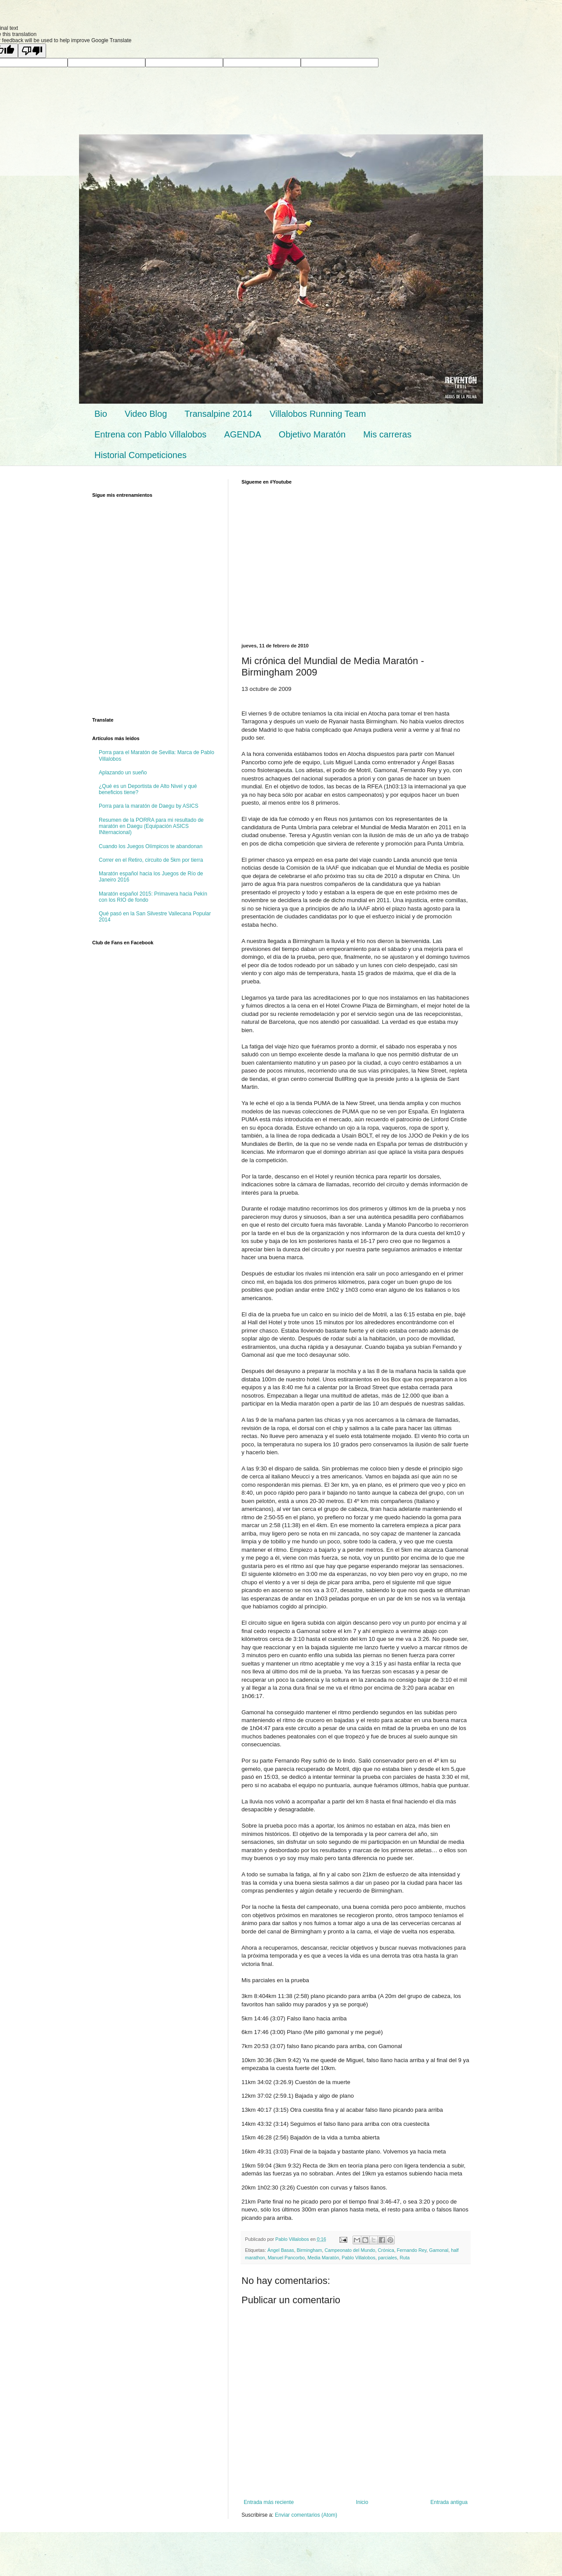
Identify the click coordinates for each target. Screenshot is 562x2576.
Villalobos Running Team (318, 414)
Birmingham (309, 2250)
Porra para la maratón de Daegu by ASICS (148, 806)
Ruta (405, 2257)
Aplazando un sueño (123, 773)
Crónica (386, 2250)
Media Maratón (323, 2257)
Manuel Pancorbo (286, 2257)
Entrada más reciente (269, 2502)
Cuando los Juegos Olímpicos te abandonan (150, 846)
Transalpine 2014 (218, 414)
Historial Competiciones (140, 455)
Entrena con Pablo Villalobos (150, 434)
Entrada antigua (449, 2502)
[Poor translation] (32, 50)
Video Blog (146, 414)
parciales (387, 2257)
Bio (100, 414)
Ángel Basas (280, 2250)
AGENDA (242, 434)
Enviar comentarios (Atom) (306, 2515)
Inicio (362, 2502)
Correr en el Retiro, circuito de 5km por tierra (151, 860)
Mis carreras (387, 434)
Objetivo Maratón (312, 434)
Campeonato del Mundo (349, 2250)
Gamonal (438, 2250)
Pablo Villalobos (358, 2257)
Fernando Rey (412, 2250)
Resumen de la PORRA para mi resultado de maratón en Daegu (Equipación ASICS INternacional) (151, 826)
